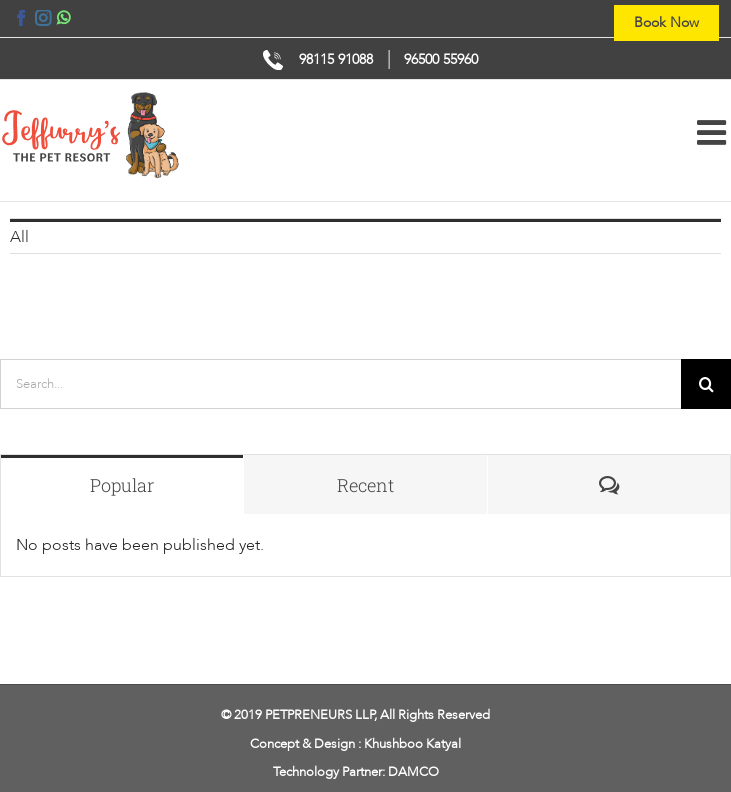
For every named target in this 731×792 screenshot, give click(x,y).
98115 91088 (336, 59)
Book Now (666, 22)
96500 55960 (441, 59)
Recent (365, 485)
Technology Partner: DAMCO (356, 772)
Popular (122, 485)
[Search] (706, 384)
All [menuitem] (19, 237)
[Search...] (340, 384)
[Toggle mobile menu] (714, 132)
